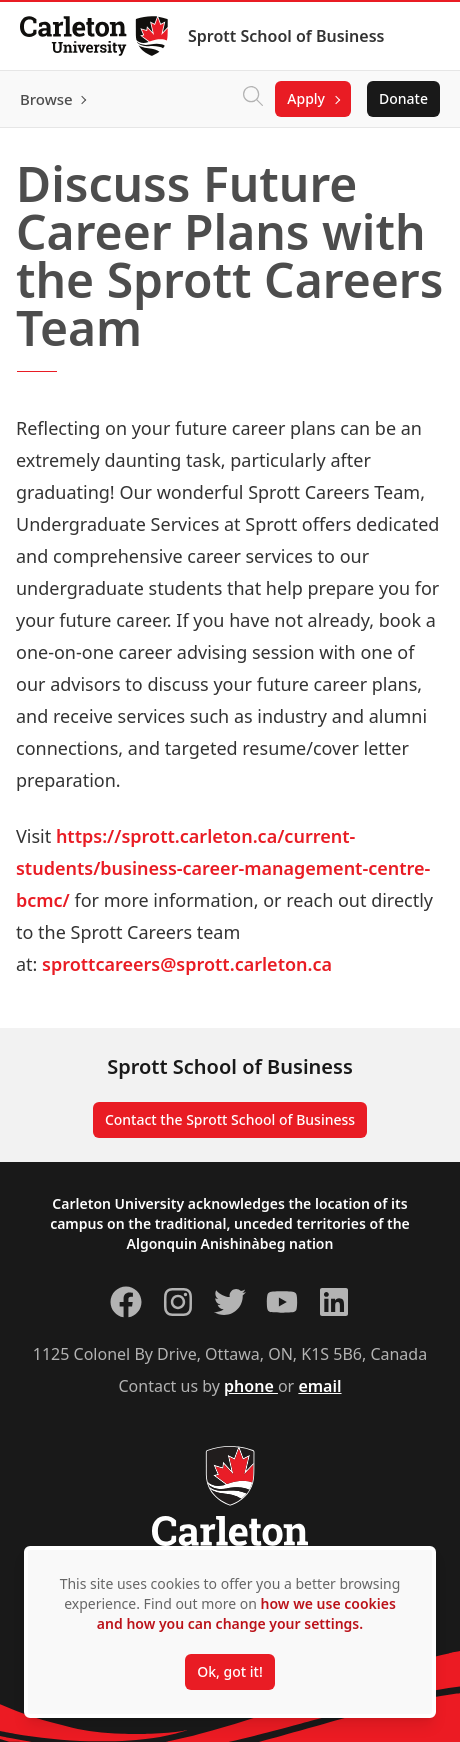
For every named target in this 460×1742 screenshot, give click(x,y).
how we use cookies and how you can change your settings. (246, 1613)
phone (251, 1386)
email (319, 1386)
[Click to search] (253, 99)
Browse (46, 99)
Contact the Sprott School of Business (230, 1119)
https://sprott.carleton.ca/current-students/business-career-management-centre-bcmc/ (223, 868)
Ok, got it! (229, 1671)
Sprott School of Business (286, 36)
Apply (306, 98)
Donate (403, 98)
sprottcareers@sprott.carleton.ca (187, 964)
